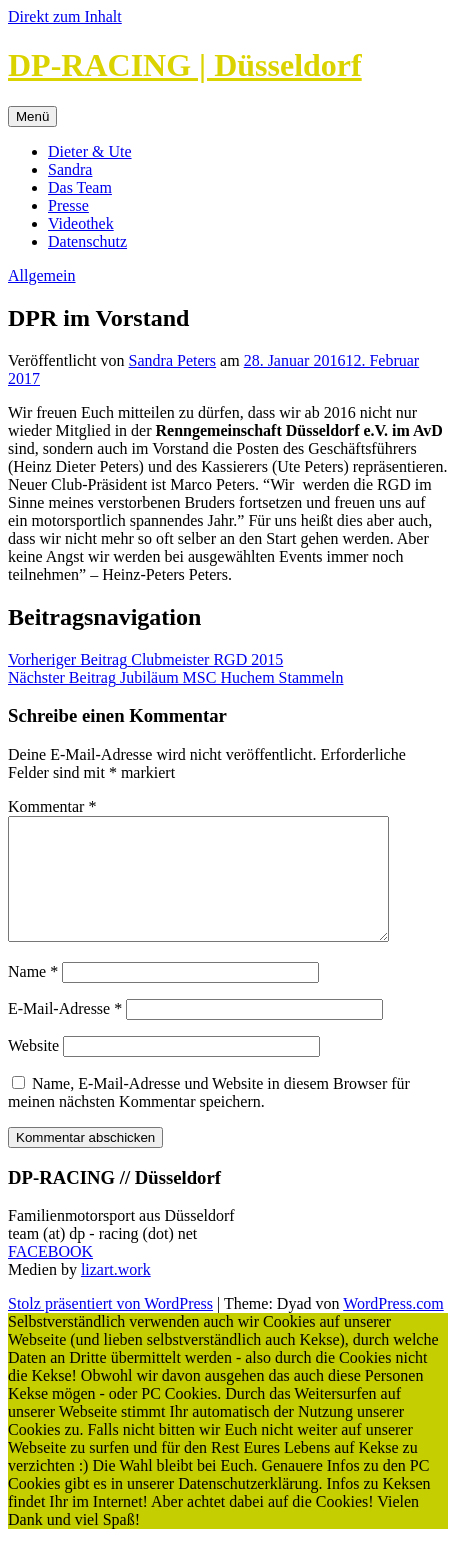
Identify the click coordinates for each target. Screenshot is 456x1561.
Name (33, 995)
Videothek (81, 223)
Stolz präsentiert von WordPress (110, 1327)
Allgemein (42, 275)
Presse (68, 205)
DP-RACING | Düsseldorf (185, 65)
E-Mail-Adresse (65, 1032)
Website (33, 1069)
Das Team (80, 187)
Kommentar (52, 806)
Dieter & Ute (90, 151)
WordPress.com (393, 1327)
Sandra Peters (173, 360)
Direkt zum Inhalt (65, 16)
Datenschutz (87, 241)
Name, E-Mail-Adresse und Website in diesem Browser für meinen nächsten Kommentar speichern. (209, 1116)
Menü (32, 116)
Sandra (70, 169)
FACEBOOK (50, 1275)
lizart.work (116, 1293)
